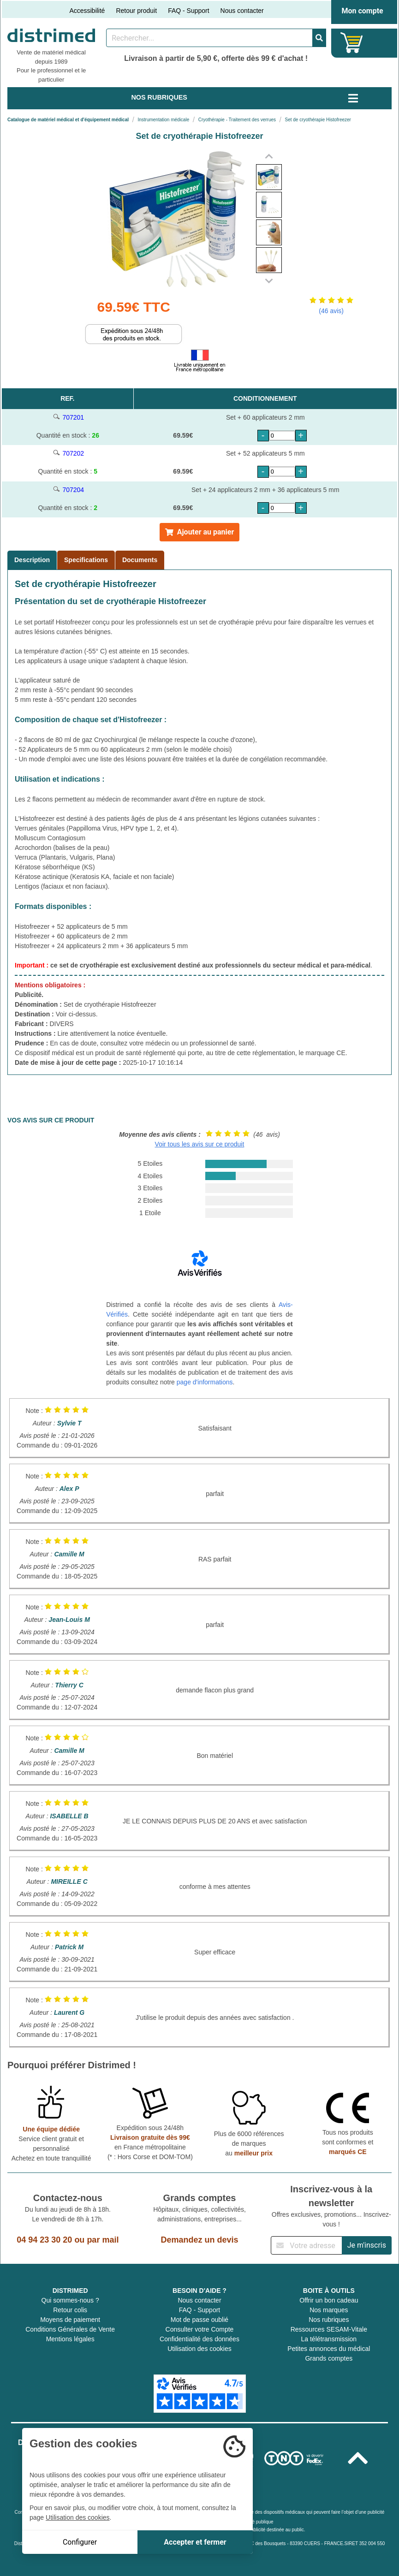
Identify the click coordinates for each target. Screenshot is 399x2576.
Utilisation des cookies (199, 2348)
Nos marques (329, 2310)
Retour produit (136, 10)
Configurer (80, 2542)
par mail (103, 2239)
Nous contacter (242, 10)
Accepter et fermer (195, 2542)
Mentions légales (70, 2339)
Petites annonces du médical (328, 2348)
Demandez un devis (199, 2239)
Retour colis (70, 2310)
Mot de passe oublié (199, 2319)
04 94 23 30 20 (44, 2239)
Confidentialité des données (199, 2339)
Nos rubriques (329, 2319)
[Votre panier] (351, 42)
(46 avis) (331, 311)
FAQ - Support (188, 10)
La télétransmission (329, 2339)
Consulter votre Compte (200, 2329)
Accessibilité (87, 10)
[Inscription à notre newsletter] (306, 2245)
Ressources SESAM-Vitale (329, 2329)
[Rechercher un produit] (209, 38)
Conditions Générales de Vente (70, 2329)
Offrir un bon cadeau (328, 2300)
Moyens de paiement (70, 2319)
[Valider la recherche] (319, 38)
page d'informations (205, 1382)
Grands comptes (328, 2358)
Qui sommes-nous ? (70, 2300)
